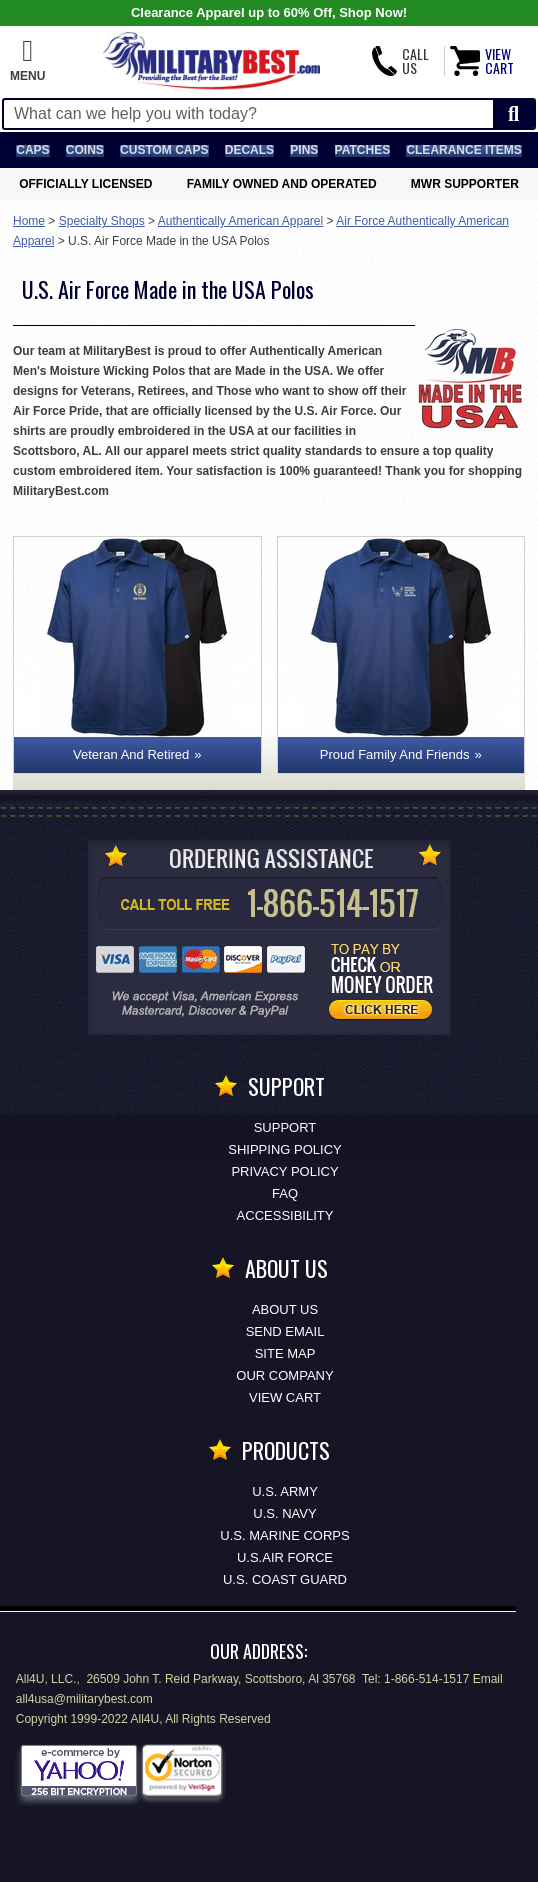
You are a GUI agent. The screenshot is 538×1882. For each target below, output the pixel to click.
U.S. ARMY (285, 1491)
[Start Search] (513, 114)
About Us (285, 1309)
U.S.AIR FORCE (285, 1557)
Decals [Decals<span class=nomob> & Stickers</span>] (249, 150)
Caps (32, 150)
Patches (363, 150)
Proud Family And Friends (395, 754)
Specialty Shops (102, 221)
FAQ (285, 1193)
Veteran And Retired (131, 754)
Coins (85, 150)
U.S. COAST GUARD (285, 1579)
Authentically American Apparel (240, 221)
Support (285, 1127)
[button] (27, 61)
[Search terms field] (248, 114)
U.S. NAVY (284, 1513)
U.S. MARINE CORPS (284, 1535)
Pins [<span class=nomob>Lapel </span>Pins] (304, 150)
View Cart (285, 1397)
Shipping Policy (284, 1149)
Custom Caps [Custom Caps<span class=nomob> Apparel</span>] (164, 150)
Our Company (284, 1375)
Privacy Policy (284, 1171)
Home (29, 221)
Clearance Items (463, 150)
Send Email (285, 1331)
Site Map (285, 1353)
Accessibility (285, 1215)
